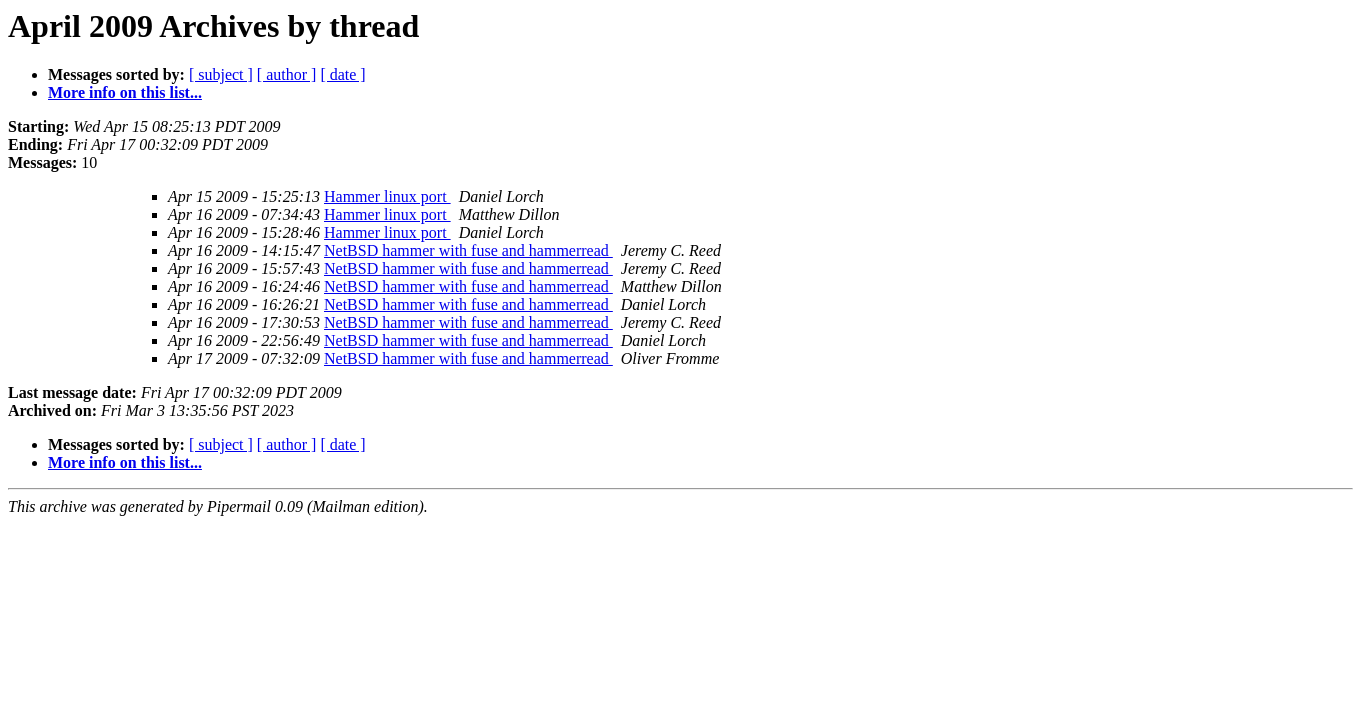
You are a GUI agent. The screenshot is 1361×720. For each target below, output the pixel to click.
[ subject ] (221, 74)
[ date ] (342, 74)
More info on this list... (125, 92)
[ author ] (287, 74)
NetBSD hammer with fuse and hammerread (468, 250)
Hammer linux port (387, 196)
